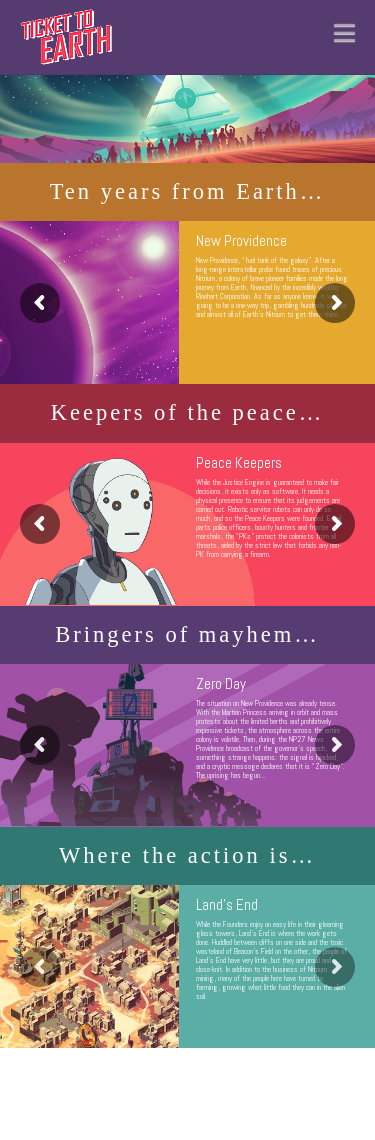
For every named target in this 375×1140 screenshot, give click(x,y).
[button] (344, 32)
